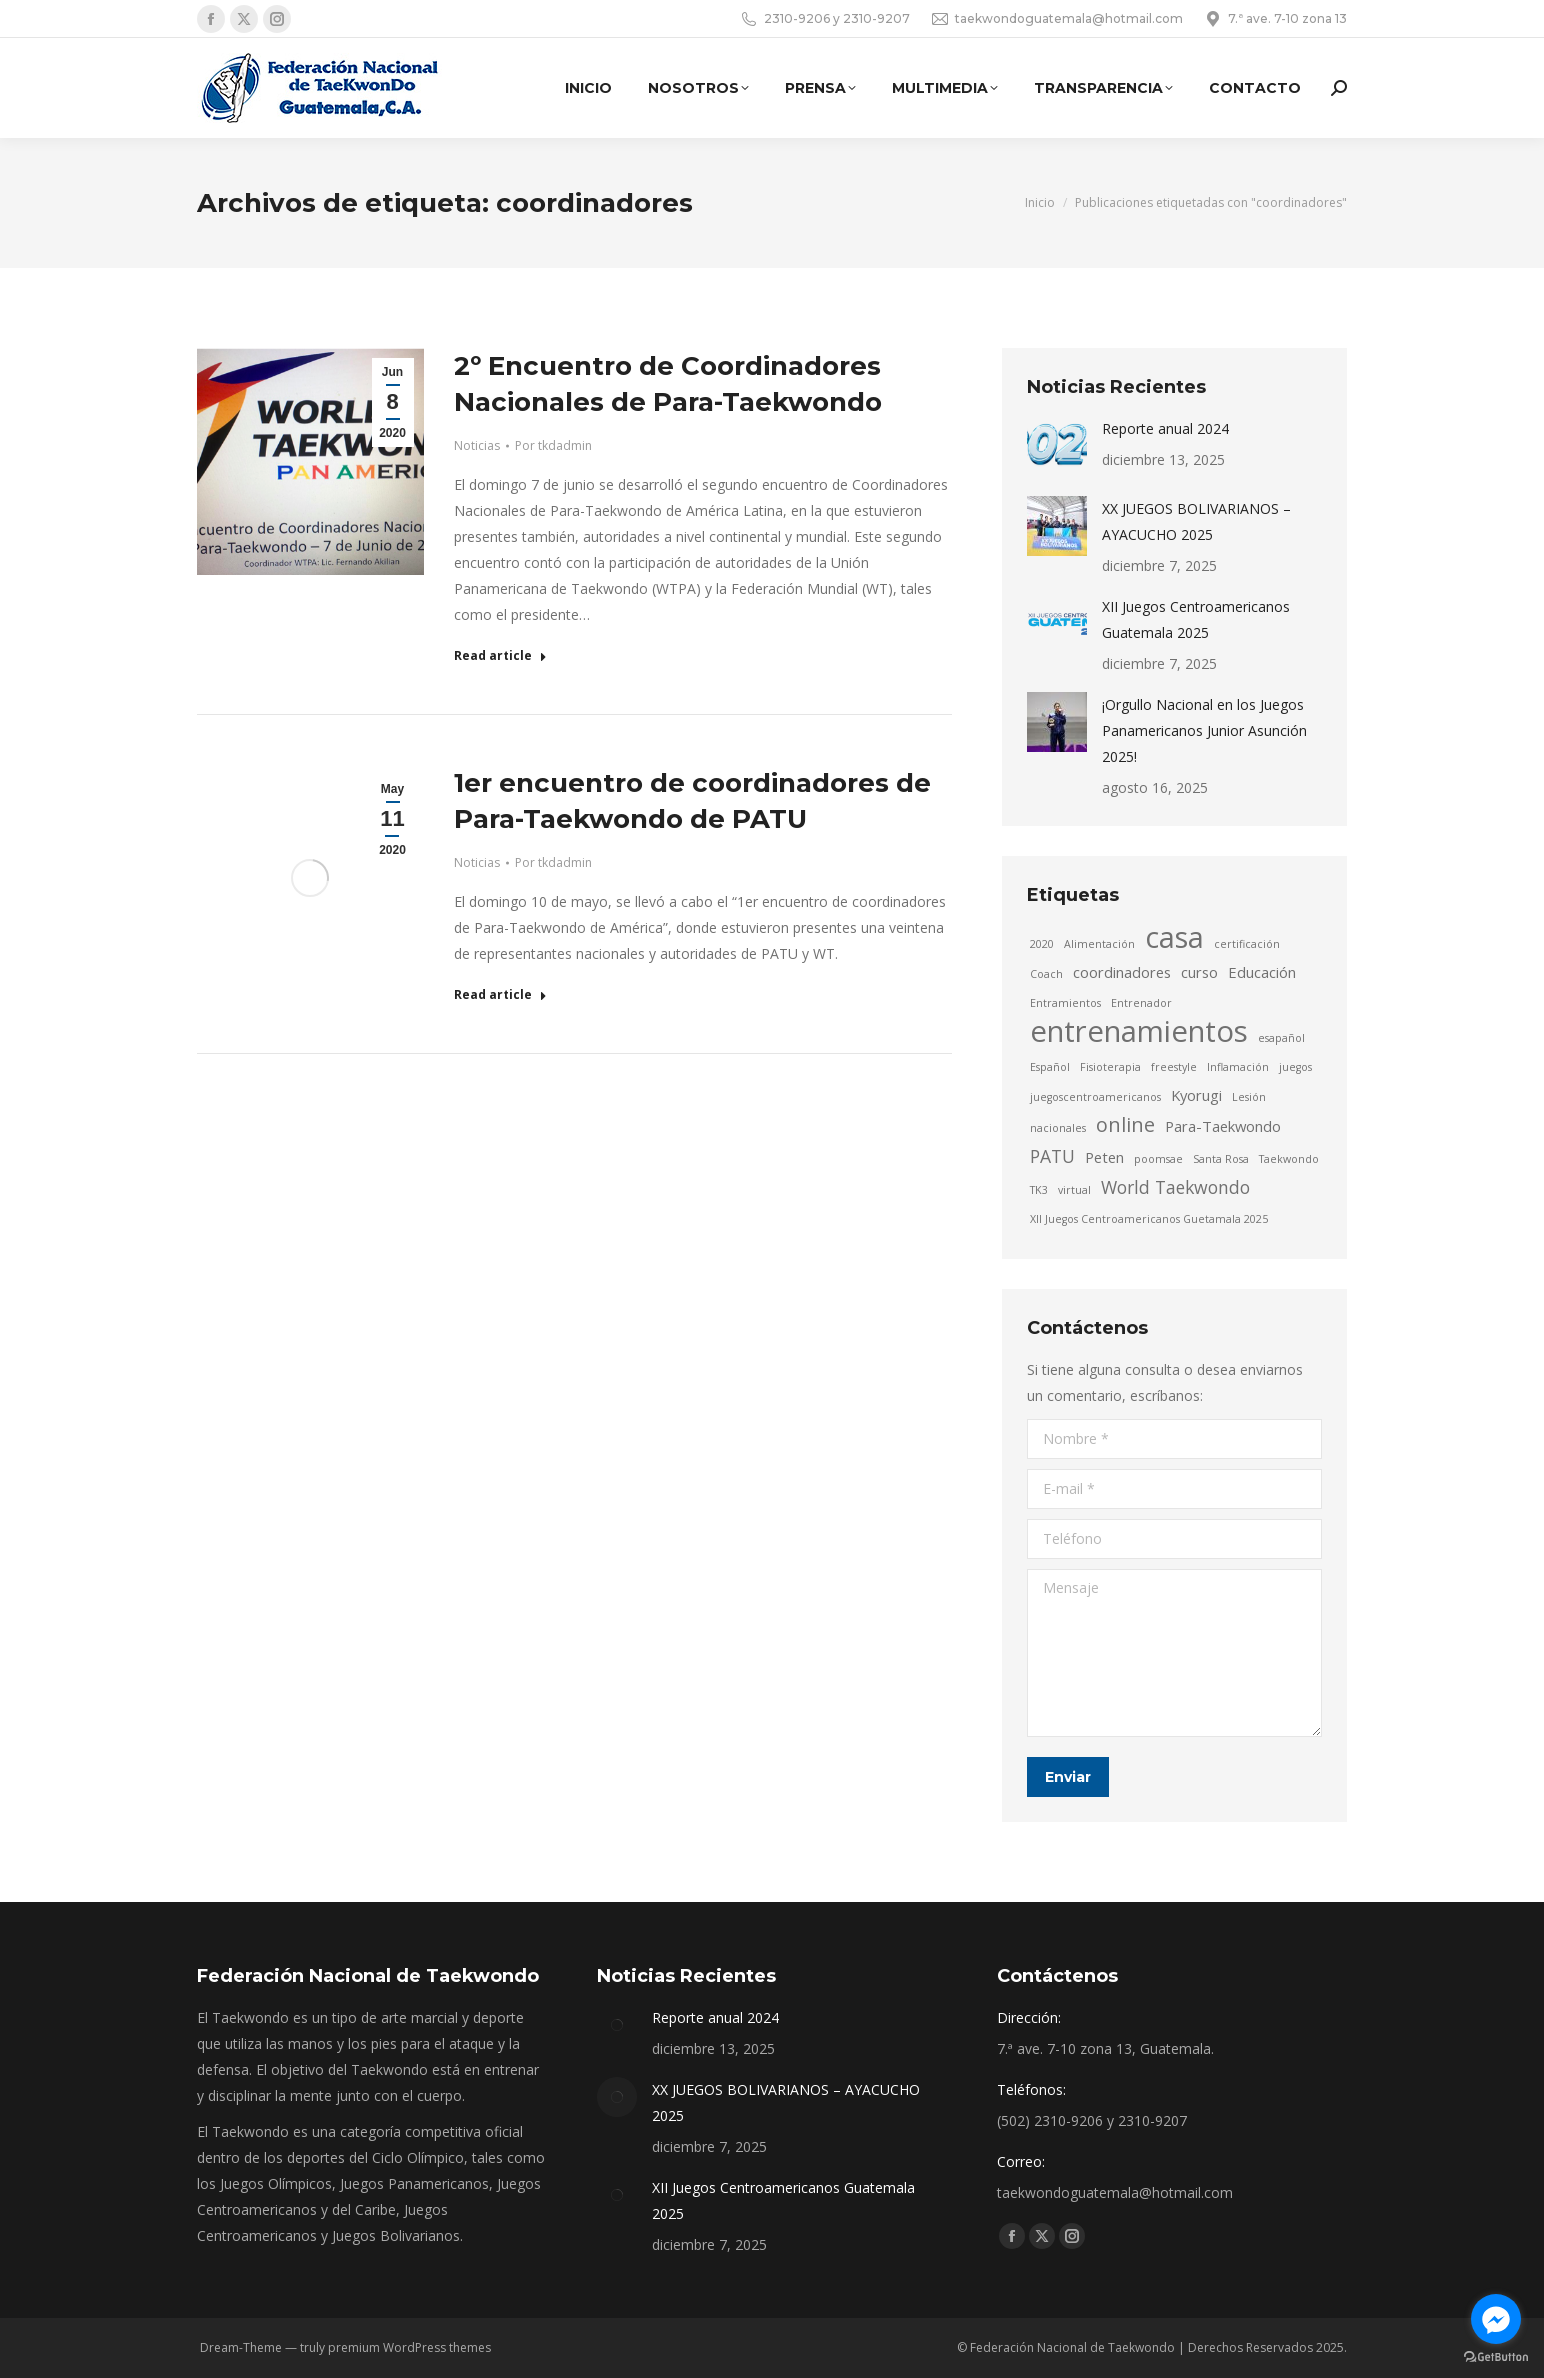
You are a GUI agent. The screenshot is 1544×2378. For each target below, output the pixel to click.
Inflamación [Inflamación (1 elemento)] (1238, 1067)
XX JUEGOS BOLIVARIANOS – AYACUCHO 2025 (1196, 521)
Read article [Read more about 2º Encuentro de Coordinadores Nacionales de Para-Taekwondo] (500, 656)
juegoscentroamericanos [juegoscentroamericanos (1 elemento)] (1095, 1097)
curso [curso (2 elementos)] (1199, 972)
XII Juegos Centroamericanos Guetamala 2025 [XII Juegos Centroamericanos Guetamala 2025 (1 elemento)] (1149, 1219)
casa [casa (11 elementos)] (1174, 937)
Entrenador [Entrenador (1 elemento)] (1141, 1003)
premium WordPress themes (409, 2347)
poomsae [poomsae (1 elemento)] (1158, 1159)
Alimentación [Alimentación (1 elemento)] (1099, 944)
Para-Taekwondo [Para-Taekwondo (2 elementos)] (1223, 1126)
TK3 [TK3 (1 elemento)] (1039, 1190)
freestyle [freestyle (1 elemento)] (1174, 1067)
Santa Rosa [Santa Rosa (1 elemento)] (1221, 1159)
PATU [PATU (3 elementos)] (1052, 1156)
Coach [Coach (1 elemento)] (1046, 974)
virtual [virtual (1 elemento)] (1074, 1190)
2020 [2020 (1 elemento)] (1042, 944)
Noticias (477, 445)
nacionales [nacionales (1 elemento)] (1058, 1128)
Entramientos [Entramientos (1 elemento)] (1065, 1003)
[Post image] (1057, 446)
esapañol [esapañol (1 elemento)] (1281, 1038)
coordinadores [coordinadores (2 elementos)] (1122, 972)
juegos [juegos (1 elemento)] (1295, 1067)
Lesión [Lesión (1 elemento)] (1249, 1097)
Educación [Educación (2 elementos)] (1262, 972)
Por (553, 445)
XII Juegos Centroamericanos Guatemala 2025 (1196, 619)
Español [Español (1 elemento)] (1050, 1067)
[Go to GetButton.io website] (1496, 2357)
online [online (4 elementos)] (1125, 1125)
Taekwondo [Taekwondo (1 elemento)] (1289, 1159)
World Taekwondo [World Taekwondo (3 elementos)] (1175, 1187)
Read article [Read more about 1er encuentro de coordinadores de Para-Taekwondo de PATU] (500, 995)
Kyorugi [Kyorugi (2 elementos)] (1196, 1095)
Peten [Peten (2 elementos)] (1104, 1157)
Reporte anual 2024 (1165, 428)
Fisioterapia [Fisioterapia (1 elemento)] (1110, 1067)
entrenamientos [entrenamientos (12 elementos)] (1139, 1031)
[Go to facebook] (1496, 2319)
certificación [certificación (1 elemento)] (1247, 944)
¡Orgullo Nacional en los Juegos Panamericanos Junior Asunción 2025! (1204, 730)
